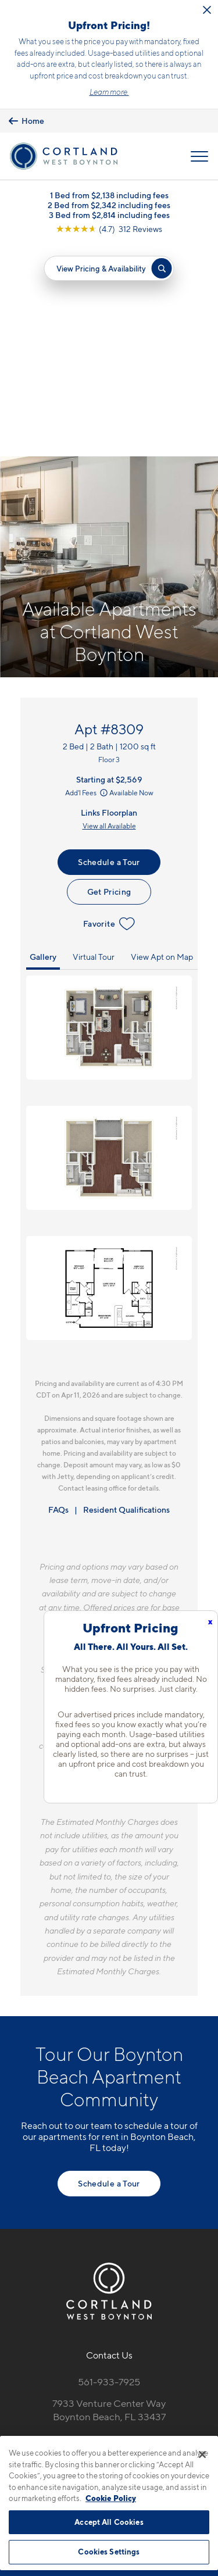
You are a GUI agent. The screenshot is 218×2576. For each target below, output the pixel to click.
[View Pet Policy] (109, 2256)
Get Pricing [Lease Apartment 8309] (109, 680)
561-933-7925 (109, 2169)
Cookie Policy (110, 2498)
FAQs (58, 1297)
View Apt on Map (162, 745)
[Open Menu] (199, 156)
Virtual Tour (94, 745)
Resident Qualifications (126, 1297)
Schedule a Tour (109, 650)
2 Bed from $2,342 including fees (109, 205)
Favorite (109, 712)
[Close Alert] (207, 10)
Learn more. (109, 92)
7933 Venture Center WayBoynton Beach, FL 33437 (109, 2197)
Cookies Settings (109, 2551)
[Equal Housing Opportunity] (84, 2231)
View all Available (109, 614)
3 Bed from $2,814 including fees (109, 215)
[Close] (202, 2454)
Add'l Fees (87, 581)
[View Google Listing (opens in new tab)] (109, 229)
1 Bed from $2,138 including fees (109, 195)
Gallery (43, 745)
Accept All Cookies (108, 2522)
